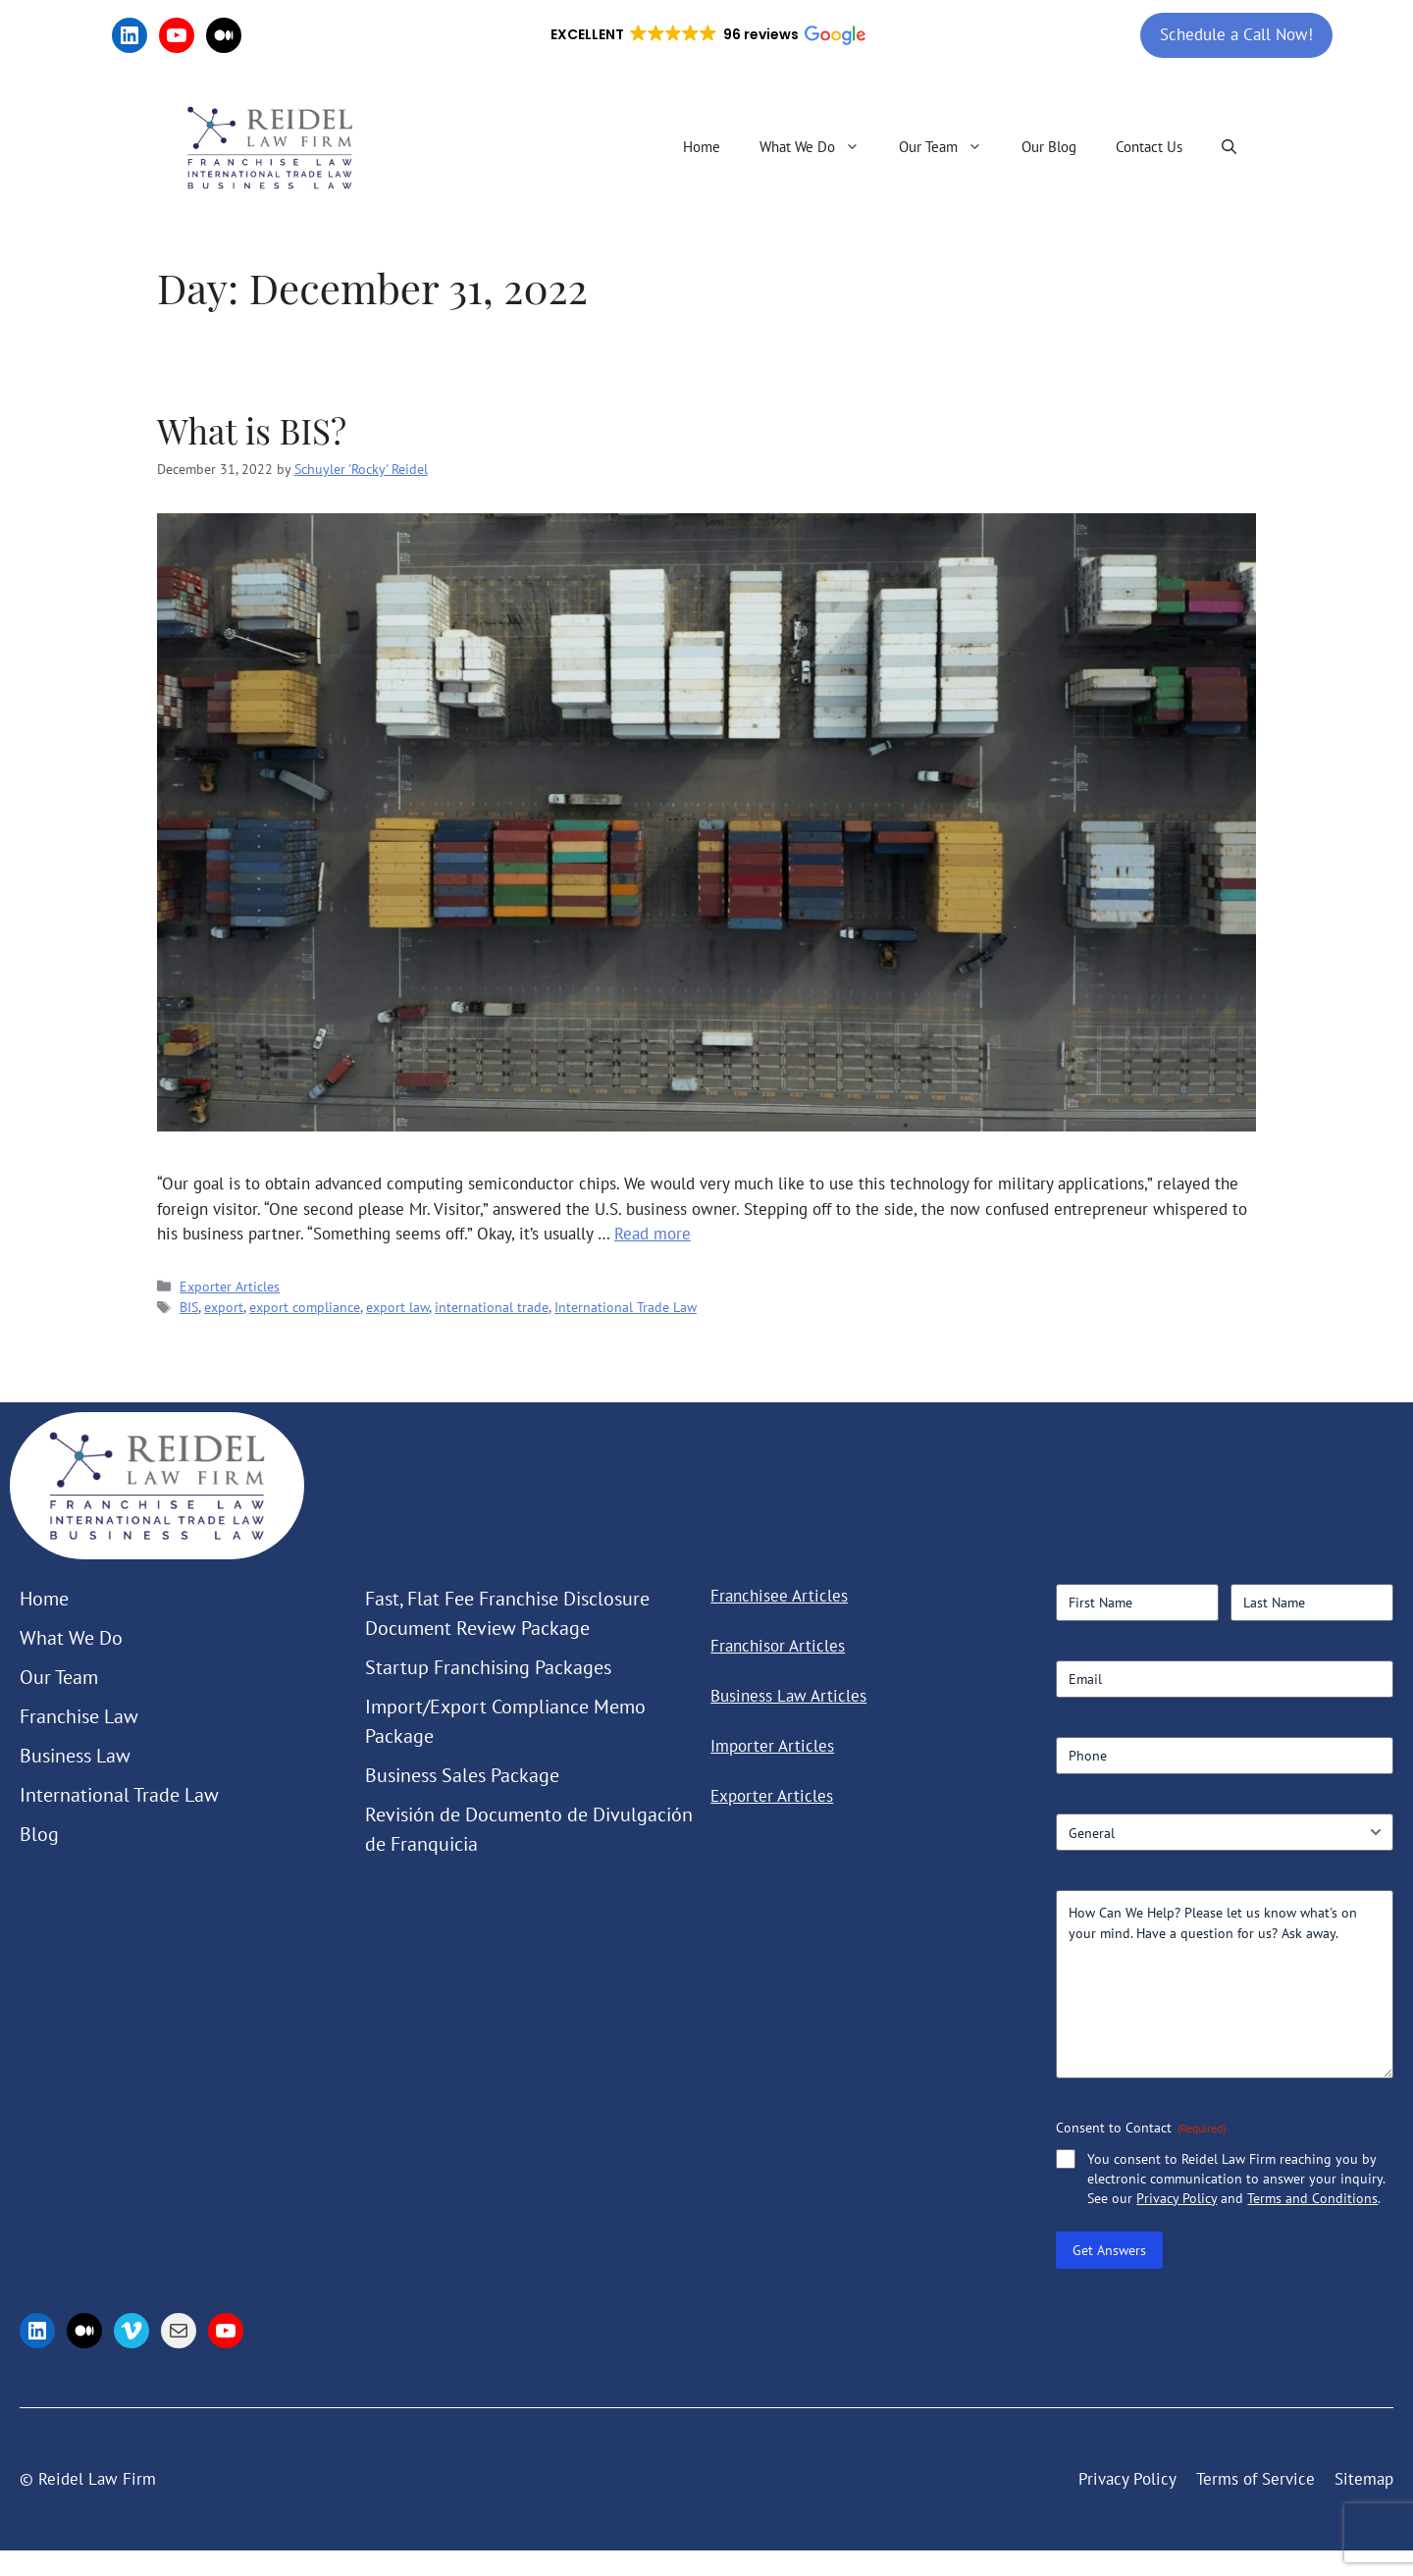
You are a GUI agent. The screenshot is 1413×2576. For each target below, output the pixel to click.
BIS (189, 1306)
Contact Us (1149, 146)
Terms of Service (1255, 2479)
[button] (706, 35)
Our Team (950, 147)
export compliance (304, 1306)
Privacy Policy (1176, 2198)
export (223, 1306)
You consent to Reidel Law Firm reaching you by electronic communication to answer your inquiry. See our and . (1236, 2178)
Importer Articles (772, 1746)
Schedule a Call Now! (1236, 34)
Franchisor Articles (777, 1645)
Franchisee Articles (779, 1595)
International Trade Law (625, 1306)
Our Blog (1048, 146)
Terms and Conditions (1312, 2198)
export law (397, 1306)
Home (701, 146)
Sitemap (1363, 2479)
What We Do (819, 147)
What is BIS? (251, 430)
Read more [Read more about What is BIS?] (652, 1233)
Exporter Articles (230, 1286)
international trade (492, 1306)
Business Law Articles (788, 1696)
